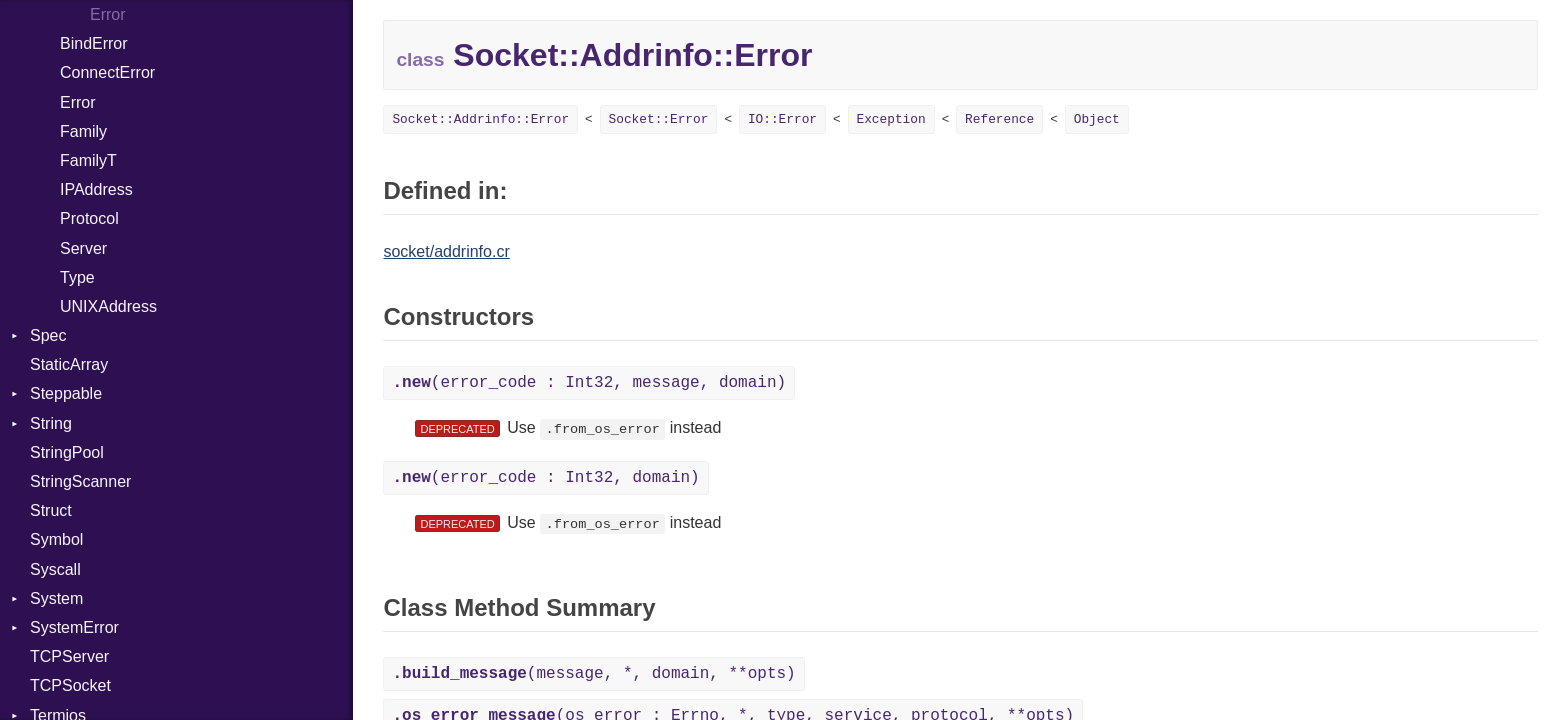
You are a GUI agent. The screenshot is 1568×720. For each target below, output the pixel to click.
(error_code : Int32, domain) (545, 478)
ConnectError (107, 72)
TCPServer (69, 656)
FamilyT (88, 160)
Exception (891, 119)
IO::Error (782, 119)
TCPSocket (70, 685)
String (51, 423)
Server (83, 248)
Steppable (66, 393)
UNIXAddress (108, 306)
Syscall (55, 569)
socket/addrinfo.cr (446, 251)
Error (108, 14)
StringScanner (80, 481)
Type (77, 277)
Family (83, 131)
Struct (51, 510)
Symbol (56, 539)
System (56, 598)
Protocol (89, 218)
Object (1097, 119)
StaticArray (69, 364)
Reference (999, 119)
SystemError (74, 627)
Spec (48, 335)
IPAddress (96, 189)
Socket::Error (659, 119)
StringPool (67, 452)
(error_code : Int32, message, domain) (589, 383)
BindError (94, 43)
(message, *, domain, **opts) (593, 674)
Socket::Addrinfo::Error (480, 119)
